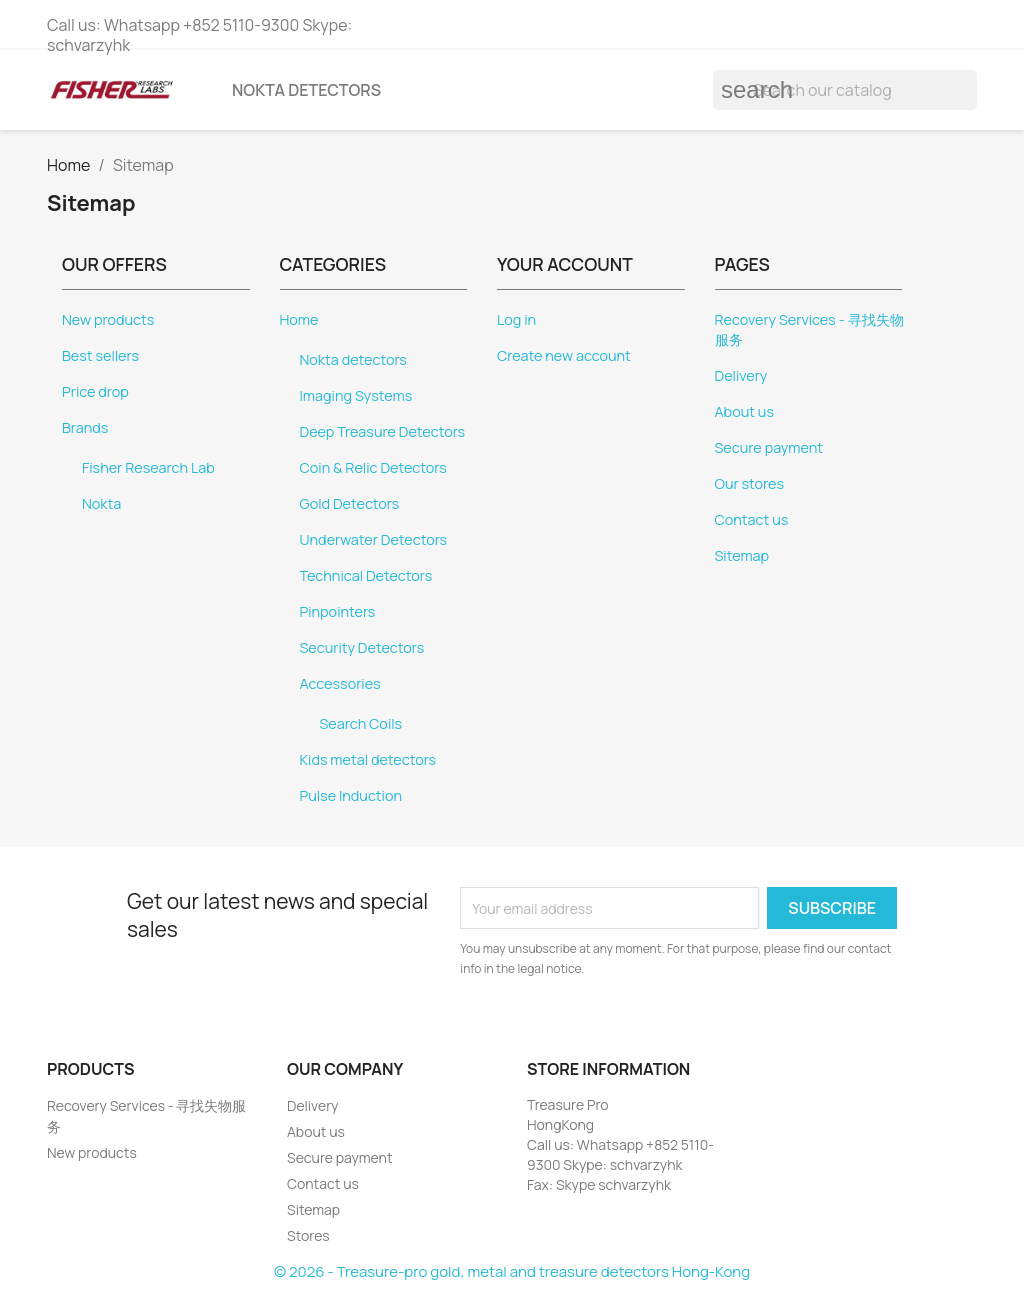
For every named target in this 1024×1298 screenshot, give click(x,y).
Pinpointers (338, 611)
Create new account (564, 355)
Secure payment (769, 447)
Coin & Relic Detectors (373, 467)
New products (108, 319)
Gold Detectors (350, 503)
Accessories (340, 683)
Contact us (752, 519)
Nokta (101, 503)
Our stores (750, 483)
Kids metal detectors (368, 759)
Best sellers (100, 355)
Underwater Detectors (374, 539)
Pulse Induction (351, 795)
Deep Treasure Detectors (383, 431)
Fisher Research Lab (148, 467)
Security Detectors (362, 647)
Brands (85, 427)
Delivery (741, 375)
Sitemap (742, 555)
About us (744, 411)
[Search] (845, 90)
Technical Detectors (366, 575)
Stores (308, 1235)
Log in (516, 319)
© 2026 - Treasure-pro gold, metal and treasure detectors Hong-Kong (512, 1271)
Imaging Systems (356, 395)
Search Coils (361, 723)
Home (299, 319)
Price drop (95, 391)
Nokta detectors (306, 90)
